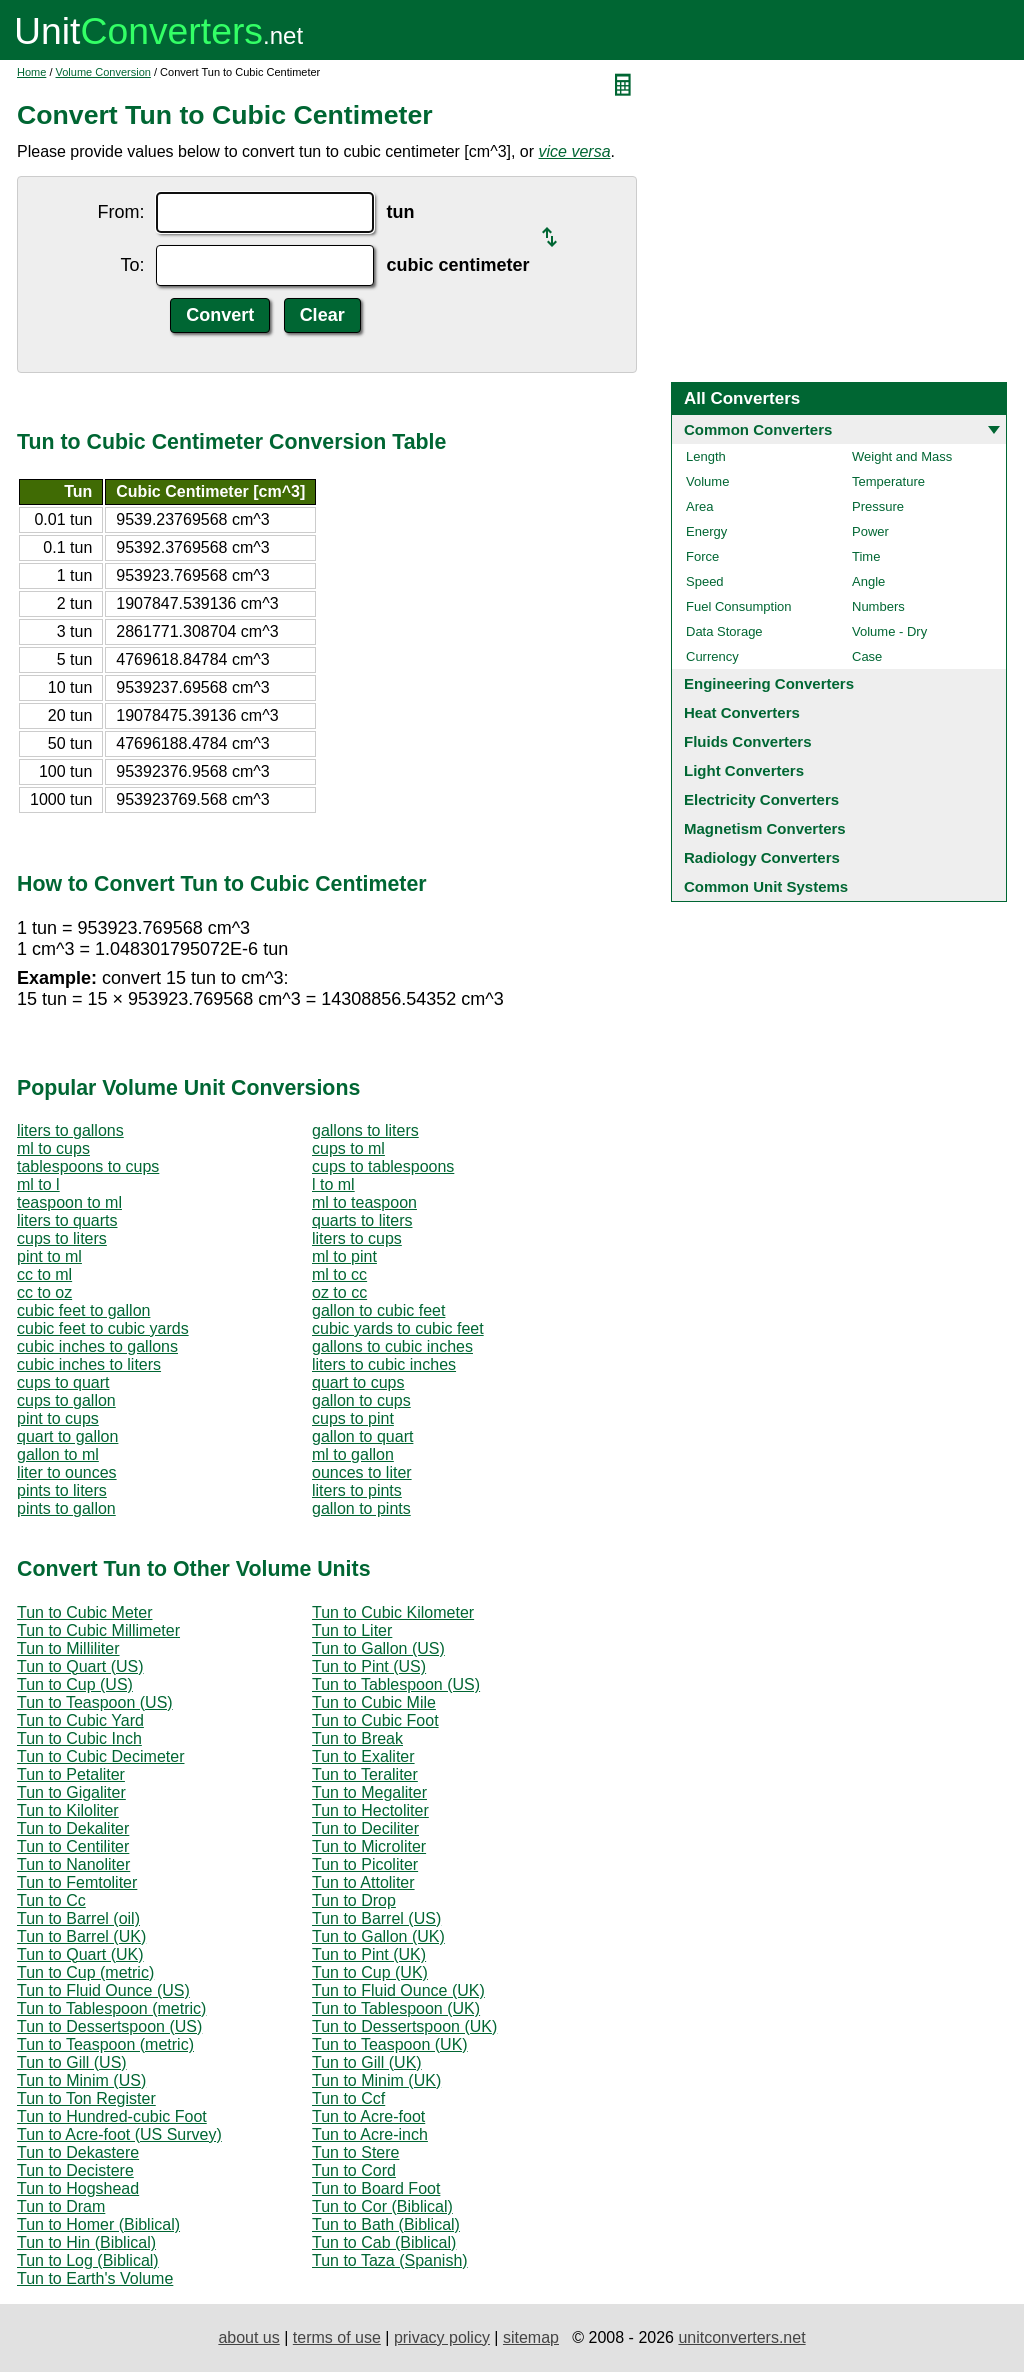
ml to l (38, 1184)
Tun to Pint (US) (369, 1666)
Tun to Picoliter (365, 1864)
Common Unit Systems (766, 886)
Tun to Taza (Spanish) (390, 2260)
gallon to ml (58, 1454)
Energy (706, 531)
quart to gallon (67, 1436)
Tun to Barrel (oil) (78, 1918)
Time (866, 556)
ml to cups (53, 1148)
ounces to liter (362, 1472)
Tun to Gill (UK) (367, 2062)
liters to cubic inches (384, 1364)
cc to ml (44, 1274)
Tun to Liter (352, 1630)
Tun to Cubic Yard (80, 1720)
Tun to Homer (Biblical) (98, 2224)
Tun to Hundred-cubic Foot (112, 2116)
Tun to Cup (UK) (370, 1972)
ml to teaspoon (364, 1202)
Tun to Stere (355, 2152)
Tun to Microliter (369, 1846)
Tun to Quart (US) (80, 1666)
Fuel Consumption (739, 606)
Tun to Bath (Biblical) (386, 2224)
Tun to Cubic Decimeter (100, 1756)
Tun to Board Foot (376, 2188)
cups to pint (353, 1418)
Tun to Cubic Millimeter (98, 1630)
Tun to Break (357, 1738)
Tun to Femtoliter (77, 1882)
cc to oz (44, 1292)
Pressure (878, 506)
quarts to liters (362, 1220)
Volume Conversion (103, 72)
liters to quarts (67, 1220)
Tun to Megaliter (369, 1792)
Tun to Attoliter (363, 1882)
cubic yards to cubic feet (398, 1328)
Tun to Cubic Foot (375, 1720)
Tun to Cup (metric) (85, 1972)
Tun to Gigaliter (71, 1792)
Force (702, 556)
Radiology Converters (762, 857)
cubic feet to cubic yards (103, 1328)
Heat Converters (742, 712)
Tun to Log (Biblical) (88, 2260)
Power (870, 531)
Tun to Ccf (348, 2098)
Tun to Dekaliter (73, 1828)
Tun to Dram (61, 2206)
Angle (868, 581)
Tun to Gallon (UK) (378, 1936)
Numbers (878, 606)
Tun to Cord (354, 2170)
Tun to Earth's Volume (95, 2278)
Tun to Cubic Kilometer (393, 1612)
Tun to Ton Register (86, 2098)
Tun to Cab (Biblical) (384, 2242)
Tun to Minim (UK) (376, 2080)
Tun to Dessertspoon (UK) (404, 2026)
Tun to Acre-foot (368, 2116)
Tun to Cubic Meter (84, 1612)
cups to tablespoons (383, 1166)
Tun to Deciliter (365, 1828)
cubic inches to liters (89, 1364)
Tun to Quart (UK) (80, 1954)
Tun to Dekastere (78, 2152)
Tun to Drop (354, 1900)
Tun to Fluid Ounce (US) (103, 1990)
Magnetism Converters (765, 828)
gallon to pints (361, 1508)
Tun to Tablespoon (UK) (396, 2008)
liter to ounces (67, 1472)
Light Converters (744, 770)
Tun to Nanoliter (73, 1864)
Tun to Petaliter (71, 1774)
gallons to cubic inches (392, 1346)
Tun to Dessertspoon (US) (109, 2026)
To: (132, 265)
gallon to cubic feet (378, 1310)
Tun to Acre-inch (370, 2134)
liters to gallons (70, 1130)
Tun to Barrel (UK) (81, 1936)
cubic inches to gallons (97, 1346)
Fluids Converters (748, 741)
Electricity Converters (761, 799)
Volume (707, 481)
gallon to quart (362, 1436)
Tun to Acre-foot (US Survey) (119, 2134)
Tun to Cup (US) (75, 1684)
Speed (705, 581)
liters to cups (357, 1238)
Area (699, 506)
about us (248, 2337)
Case (867, 656)
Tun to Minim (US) (81, 2080)
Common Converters (758, 429)
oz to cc (339, 1292)
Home (31, 72)
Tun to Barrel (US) (376, 1918)
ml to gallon (353, 1454)
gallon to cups (361, 1400)
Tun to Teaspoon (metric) (105, 2044)
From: (120, 212)
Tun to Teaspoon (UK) (390, 2044)
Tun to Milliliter (68, 1648)
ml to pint (344, 1256)
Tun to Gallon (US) (378, 1648)
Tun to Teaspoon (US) (95, 1702)
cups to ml (348, 1148)
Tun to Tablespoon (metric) (111, 2008)
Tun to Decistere (75, 2170)
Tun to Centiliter (73, 1846)
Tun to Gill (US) (72, 2062)
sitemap (531, 2337)
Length (706, 456)
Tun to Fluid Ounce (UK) (398, 1990)
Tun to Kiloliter (68, 1810)
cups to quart (63, 1382)
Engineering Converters (769, 683)
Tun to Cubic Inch (79, 1738)
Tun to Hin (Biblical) (86, 2242)
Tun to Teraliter (365, 1774)
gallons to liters (365, 1130)
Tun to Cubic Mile (374, 1702)
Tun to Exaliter (363, 1756)
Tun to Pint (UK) (369, 1954)
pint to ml (49, 1256)
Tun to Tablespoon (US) (396, 1684)
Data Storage (724, 631)
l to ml (333, 1184)
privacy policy (442, 2337)
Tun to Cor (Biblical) (382, 2206)
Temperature (888, 481)
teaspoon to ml (69, 1202)
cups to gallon (66, 1400)
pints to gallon (66, 1508)
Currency (712, 656)
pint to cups (58, 1418)
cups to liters (62, 1238)
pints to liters (62, 1490)
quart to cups (358, 1382)
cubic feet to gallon (83, 1310)
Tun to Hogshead (78, 2188)
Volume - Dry (889, 631)
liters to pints (357, 1490)
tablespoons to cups (88, 1166)
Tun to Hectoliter (370, 1810)
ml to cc (339, 1274)
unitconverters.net (741, 2337)
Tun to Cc (51, 1900)
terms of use (337, 2337)
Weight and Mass (902, 456)
